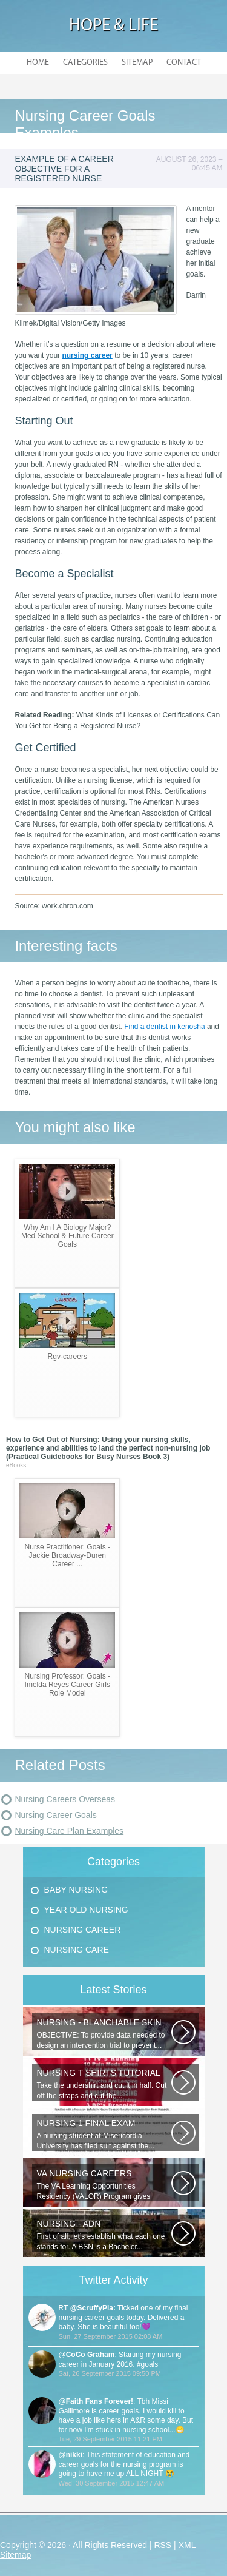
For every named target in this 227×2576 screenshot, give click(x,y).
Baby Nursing (76, 1889)
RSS (162, 2545)
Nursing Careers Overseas (65, 1799)
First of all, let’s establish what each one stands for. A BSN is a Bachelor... (104, 2235)
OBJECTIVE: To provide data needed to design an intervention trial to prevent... (104, 2034)
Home (38, 62)
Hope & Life (113, 26)
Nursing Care (76, 1949)
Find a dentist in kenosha (164, 1026)
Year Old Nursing (86, 1909)
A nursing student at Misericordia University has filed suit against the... (104, 2134)
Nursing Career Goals (55, 1815)
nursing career (87, 355)
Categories (85, 62)
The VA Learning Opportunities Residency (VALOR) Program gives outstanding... (104, 2184)
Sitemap (137, 62)
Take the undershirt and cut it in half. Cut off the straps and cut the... (104, 2084)
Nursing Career (82, 1929)
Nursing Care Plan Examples (69, 1831)
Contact (183, 62)
